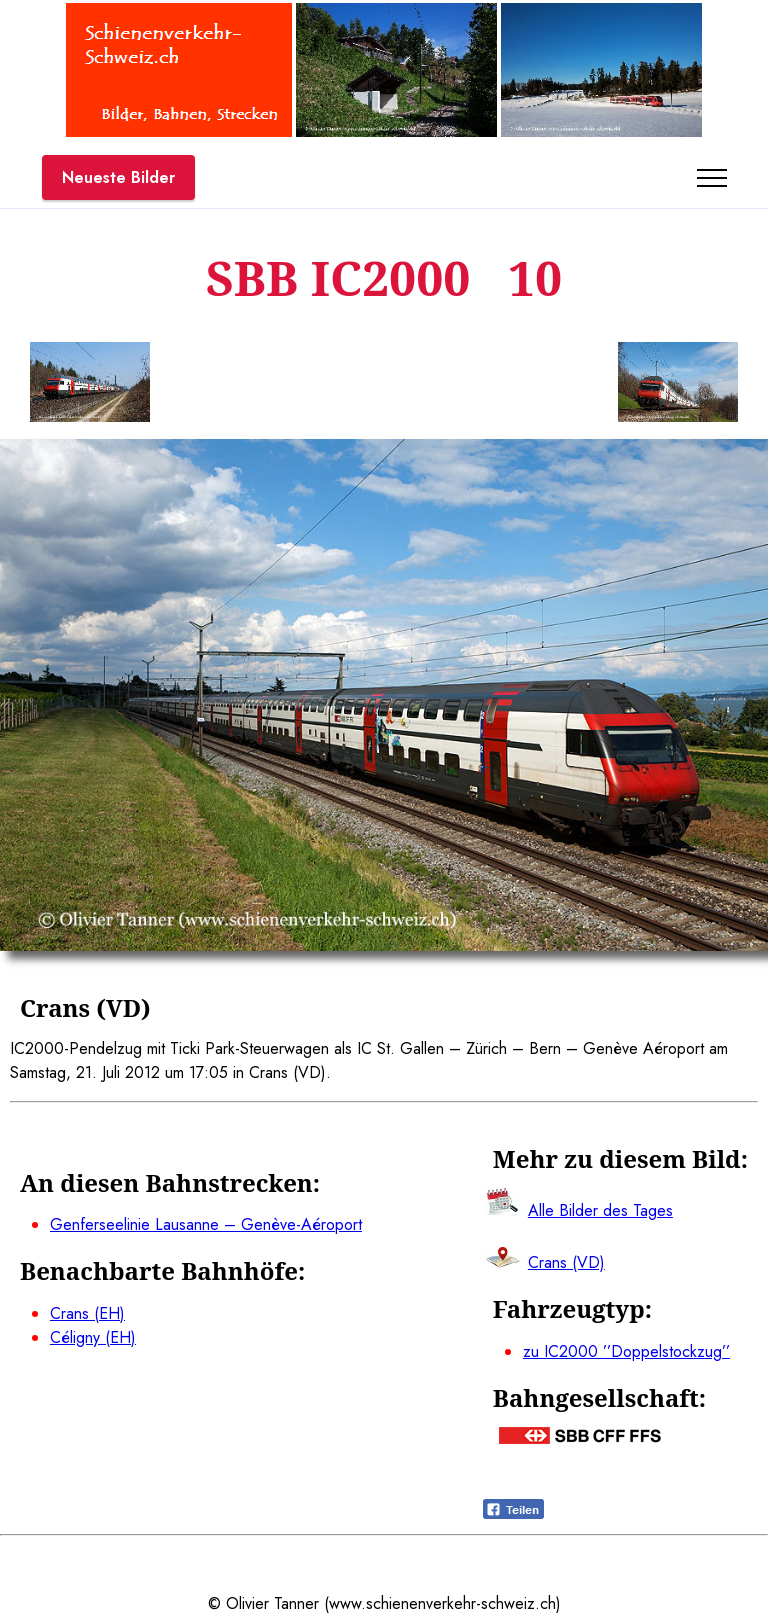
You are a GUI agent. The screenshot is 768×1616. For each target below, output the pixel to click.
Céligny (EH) (93, 1337)
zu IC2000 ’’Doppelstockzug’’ (626, 1351)
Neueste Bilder (118, 177)
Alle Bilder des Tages (600, 1210)
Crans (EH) (87, 1313)
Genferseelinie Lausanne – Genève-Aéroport (206, 1224)
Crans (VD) (566, 1262)
